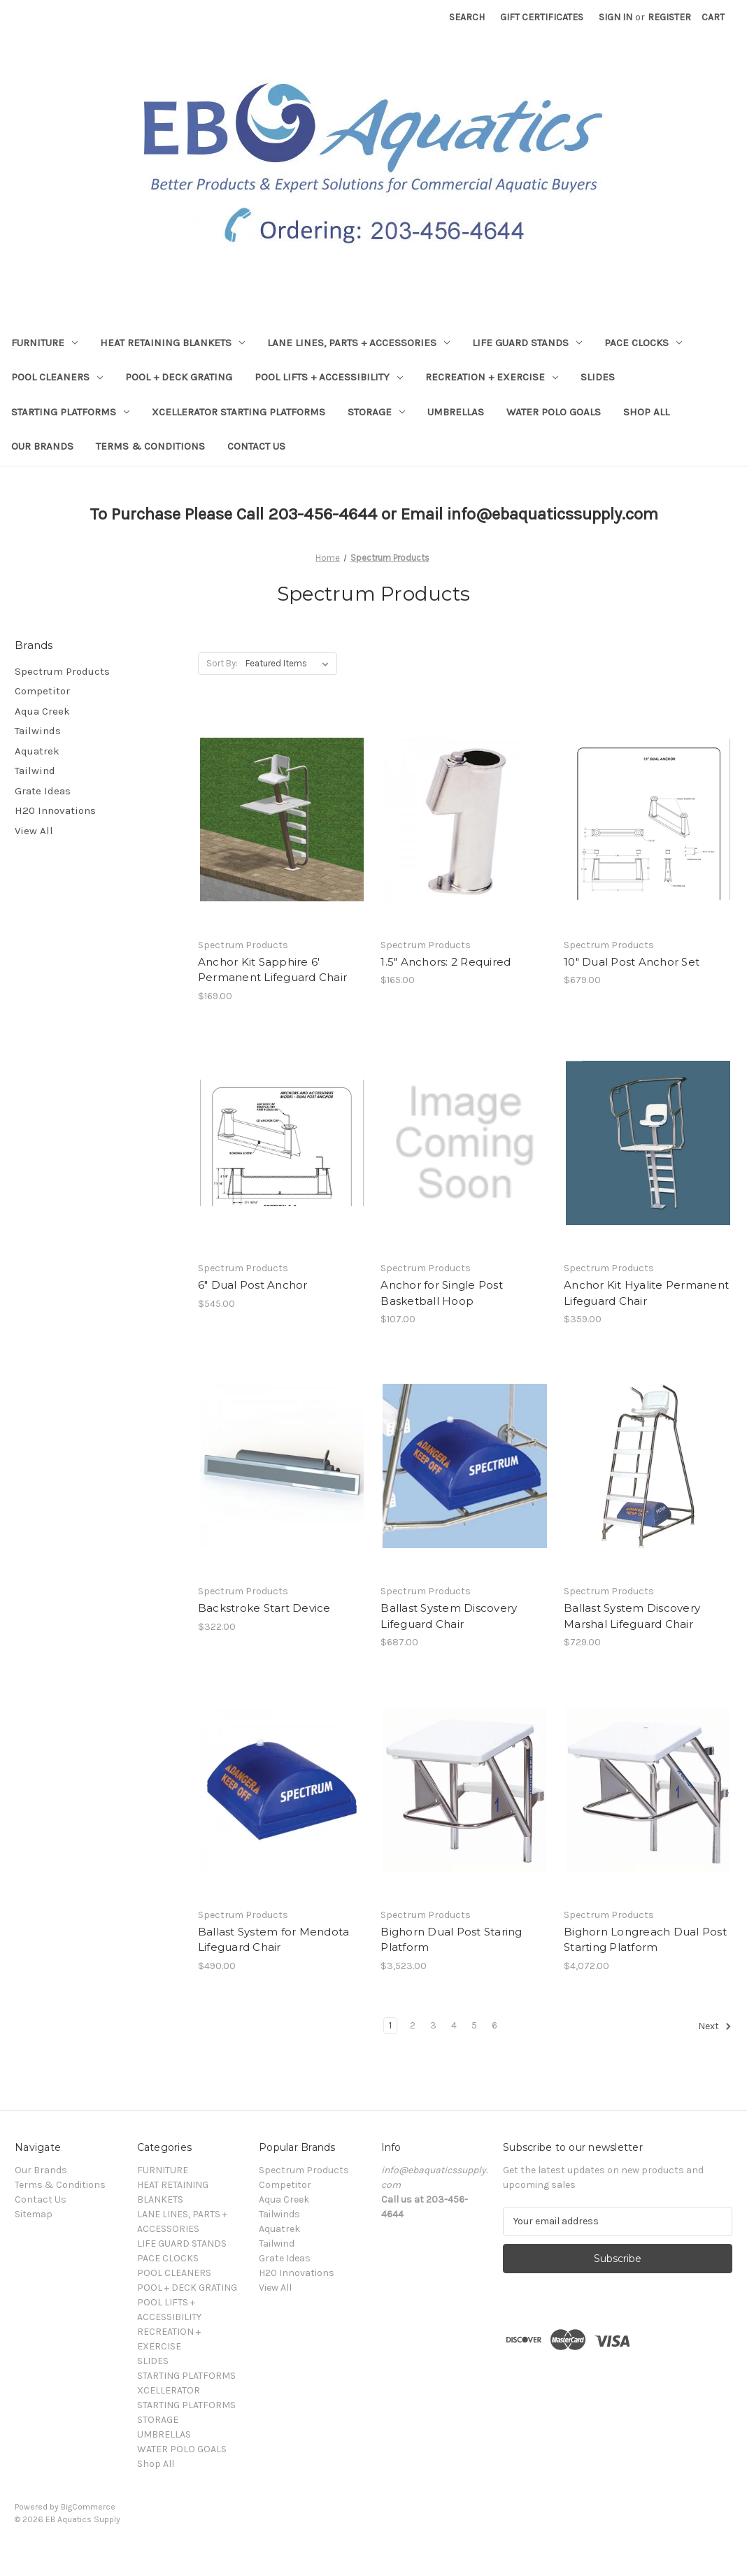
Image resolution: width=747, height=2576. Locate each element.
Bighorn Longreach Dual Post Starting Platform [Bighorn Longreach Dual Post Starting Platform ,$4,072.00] (645, 1939)
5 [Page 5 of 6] (474, 2025)
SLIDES (598, 377)
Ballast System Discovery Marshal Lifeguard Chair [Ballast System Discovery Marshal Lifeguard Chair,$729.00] (632, 1616)
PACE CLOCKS (643, 342)
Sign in (615, 17)
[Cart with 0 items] (713, 17)
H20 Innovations (55, 810)
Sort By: (222, 663)
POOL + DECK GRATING (178, 377)
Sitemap (33, 2214)
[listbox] (289, 663)
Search (467, 17)
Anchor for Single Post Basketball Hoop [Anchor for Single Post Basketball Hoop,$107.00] (441, 1293)
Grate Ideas (43, 791)
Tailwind (35, 770)
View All (34, 830)
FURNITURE (44, 342)
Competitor (42, 691)
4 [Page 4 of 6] (454, 2025)
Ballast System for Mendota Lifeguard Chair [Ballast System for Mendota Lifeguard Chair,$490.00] (274, 1939)
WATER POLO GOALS (553, 412)
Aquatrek (37, 751)
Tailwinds (38, 730)
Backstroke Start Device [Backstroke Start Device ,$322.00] (264, 1608)
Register (669, 17)
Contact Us (256, 446)
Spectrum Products (62, 671)
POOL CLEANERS (57, 377)
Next (715, 2026)
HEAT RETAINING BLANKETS (172, 342)
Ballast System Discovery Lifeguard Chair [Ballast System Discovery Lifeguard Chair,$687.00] (448, 1616)
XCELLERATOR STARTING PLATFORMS (238, 412)
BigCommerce (88, 2507)
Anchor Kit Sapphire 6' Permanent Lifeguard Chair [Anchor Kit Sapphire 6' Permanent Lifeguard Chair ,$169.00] (272, 970)
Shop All (646, 412)
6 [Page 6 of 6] (494, 2025)
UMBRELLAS (455, 412)
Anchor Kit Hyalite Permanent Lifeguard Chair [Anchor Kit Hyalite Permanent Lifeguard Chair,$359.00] (646, 1293)
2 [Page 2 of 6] (412, 2025)
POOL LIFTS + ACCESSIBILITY (329, 377)
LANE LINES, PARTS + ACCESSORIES (358, 342)
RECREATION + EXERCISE (491, 377)
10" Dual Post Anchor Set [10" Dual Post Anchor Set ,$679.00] (631, 961)
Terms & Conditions (150, 446)
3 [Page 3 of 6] (433, 2025)
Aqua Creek (42, 711)
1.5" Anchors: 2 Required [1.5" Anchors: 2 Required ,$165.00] (445, 961)
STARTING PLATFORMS (70, 412)
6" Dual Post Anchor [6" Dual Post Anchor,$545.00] (253, 1284)
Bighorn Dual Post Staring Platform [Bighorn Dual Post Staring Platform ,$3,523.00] (451, 1939)
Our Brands (42, 446)
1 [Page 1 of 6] (390, 2025)
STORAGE (376, 412)
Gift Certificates (541, 17)
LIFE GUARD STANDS (527, 342)
